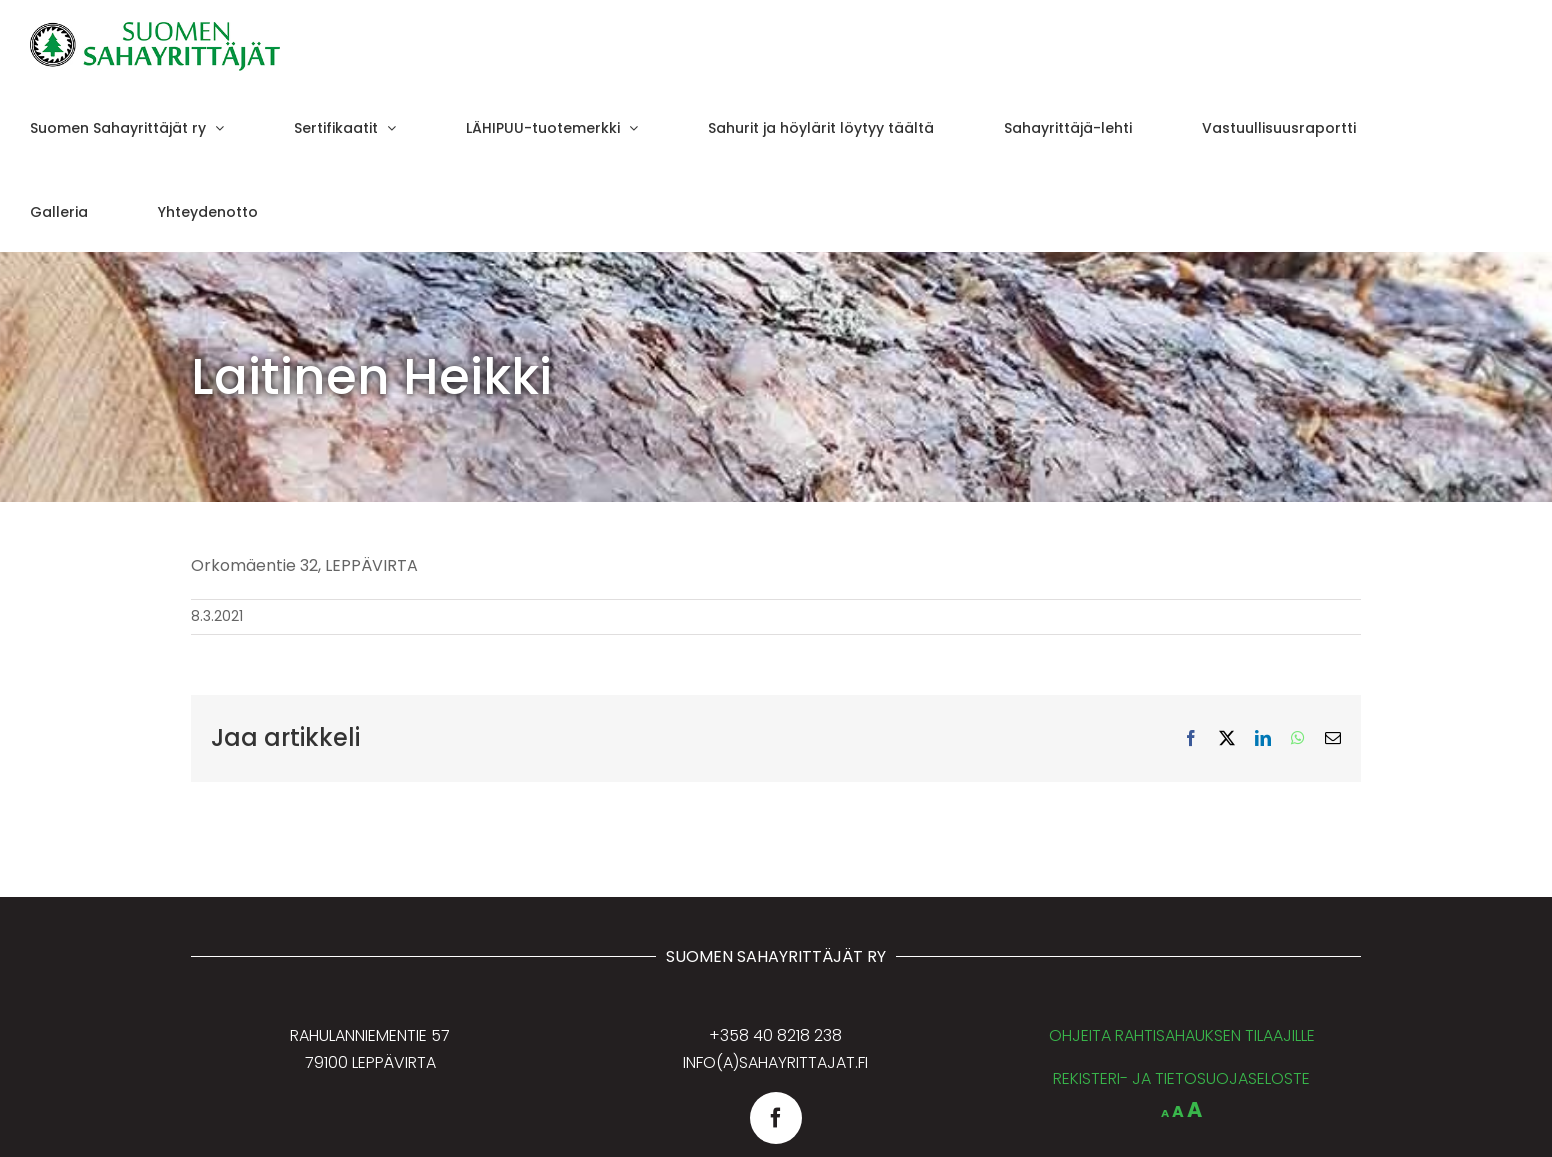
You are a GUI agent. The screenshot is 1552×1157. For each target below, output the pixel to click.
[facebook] (776, 1118)
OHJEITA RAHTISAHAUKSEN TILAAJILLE (1182, 1035)
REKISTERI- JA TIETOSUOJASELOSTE (1181, 1078)
